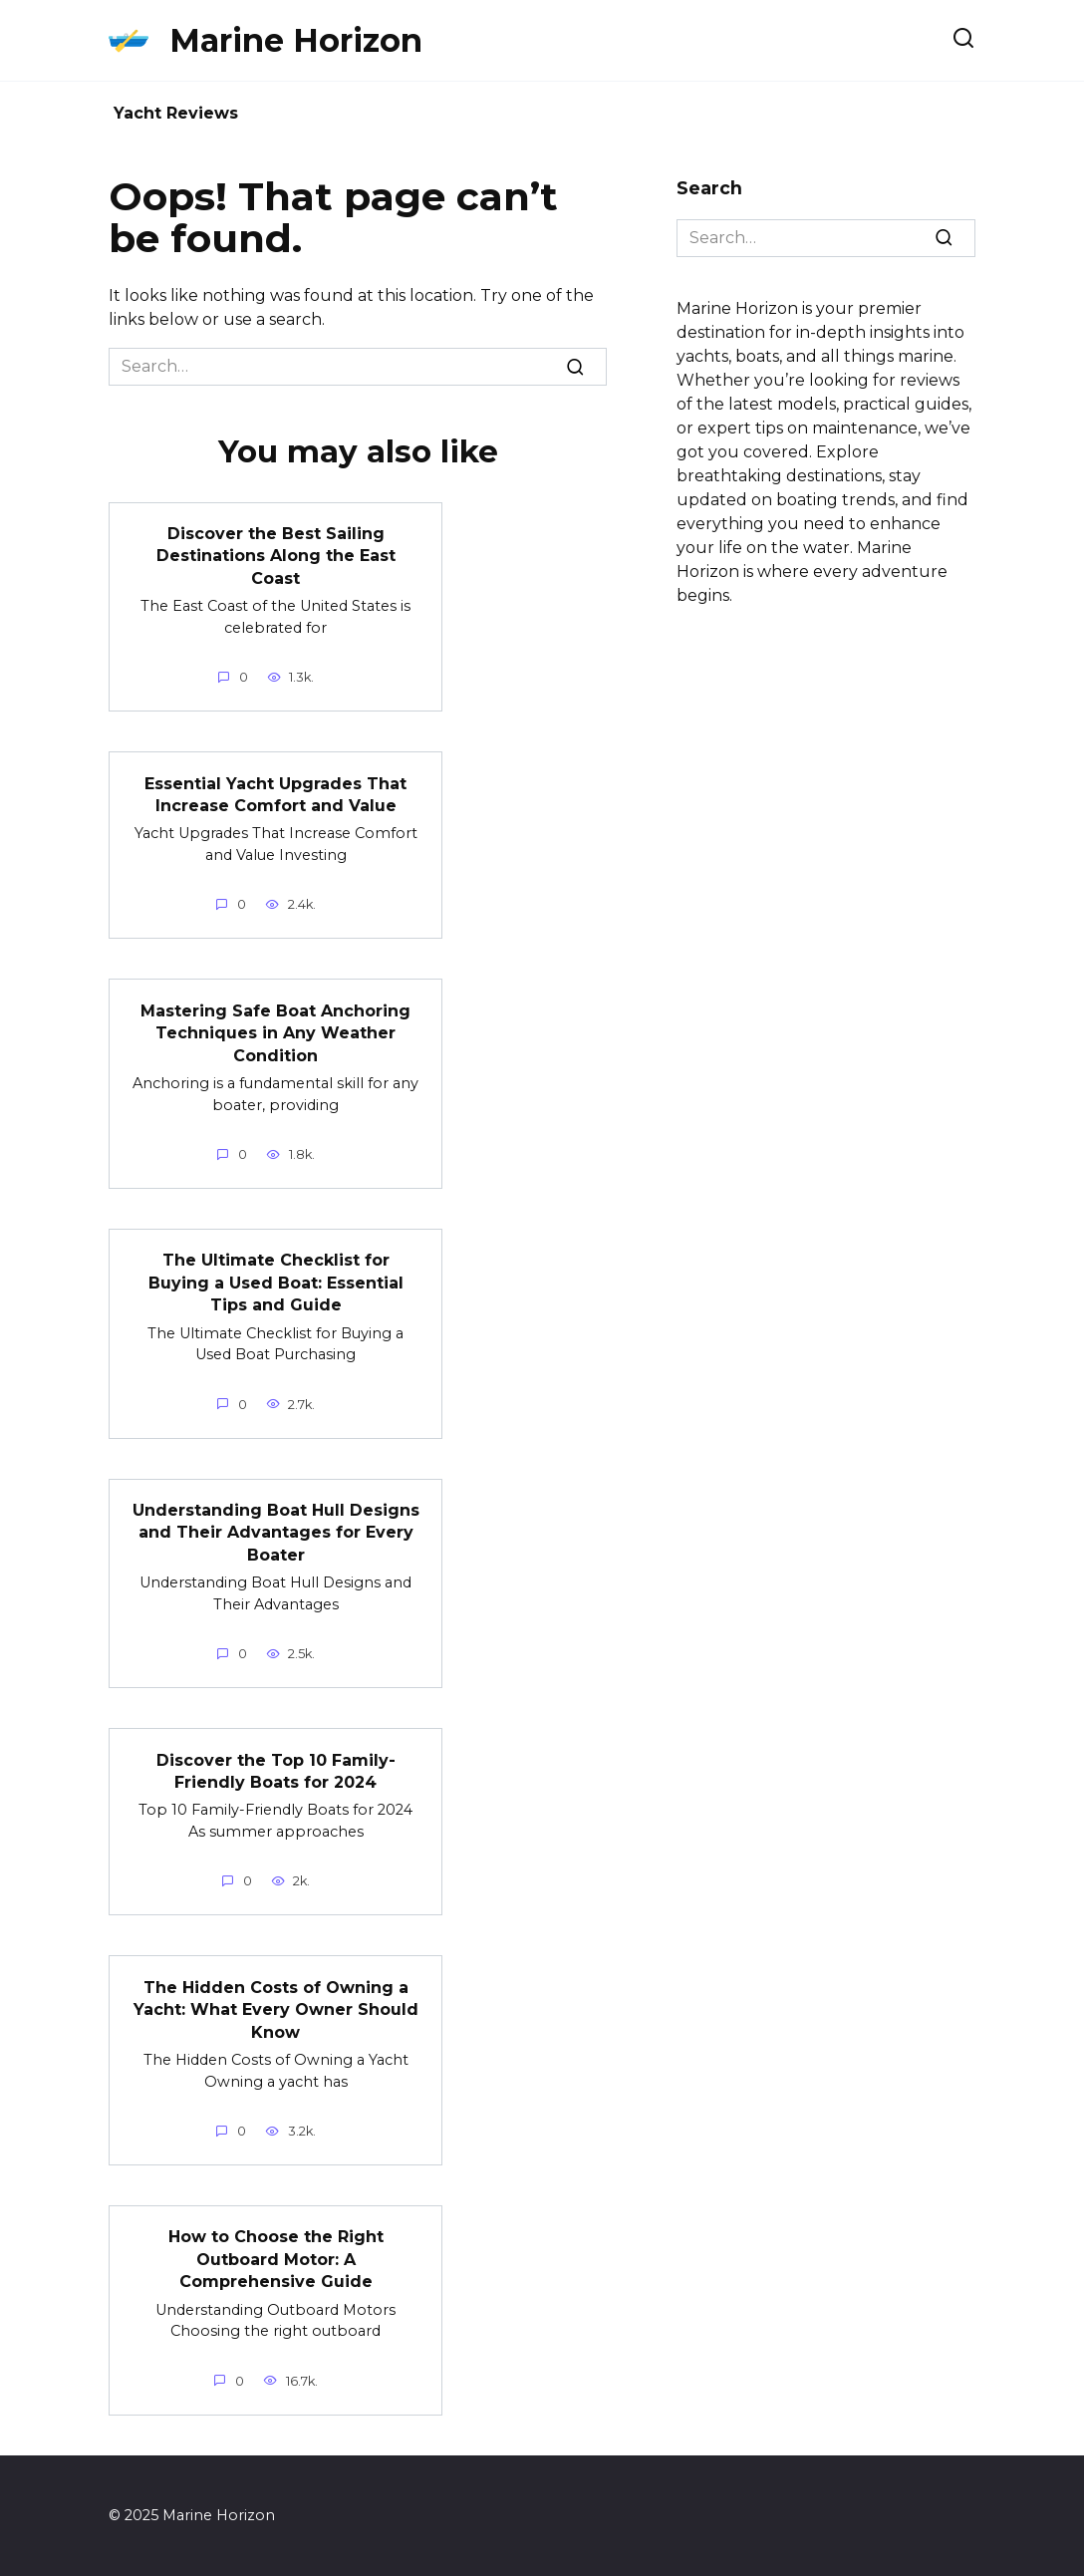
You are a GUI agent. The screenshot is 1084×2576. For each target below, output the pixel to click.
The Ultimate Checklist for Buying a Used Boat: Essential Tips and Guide (276, 1282)
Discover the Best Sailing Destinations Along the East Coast (276, 556)
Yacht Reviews (176, 113)
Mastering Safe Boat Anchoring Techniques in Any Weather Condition (275, 1032)
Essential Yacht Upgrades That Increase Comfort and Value (275, 793)
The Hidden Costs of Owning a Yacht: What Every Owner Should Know (276, 2009)
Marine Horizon (295, 40)
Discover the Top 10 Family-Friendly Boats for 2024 (276, 1770)
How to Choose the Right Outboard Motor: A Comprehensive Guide (276, 2259)
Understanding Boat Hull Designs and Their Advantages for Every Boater (276, 1533)
